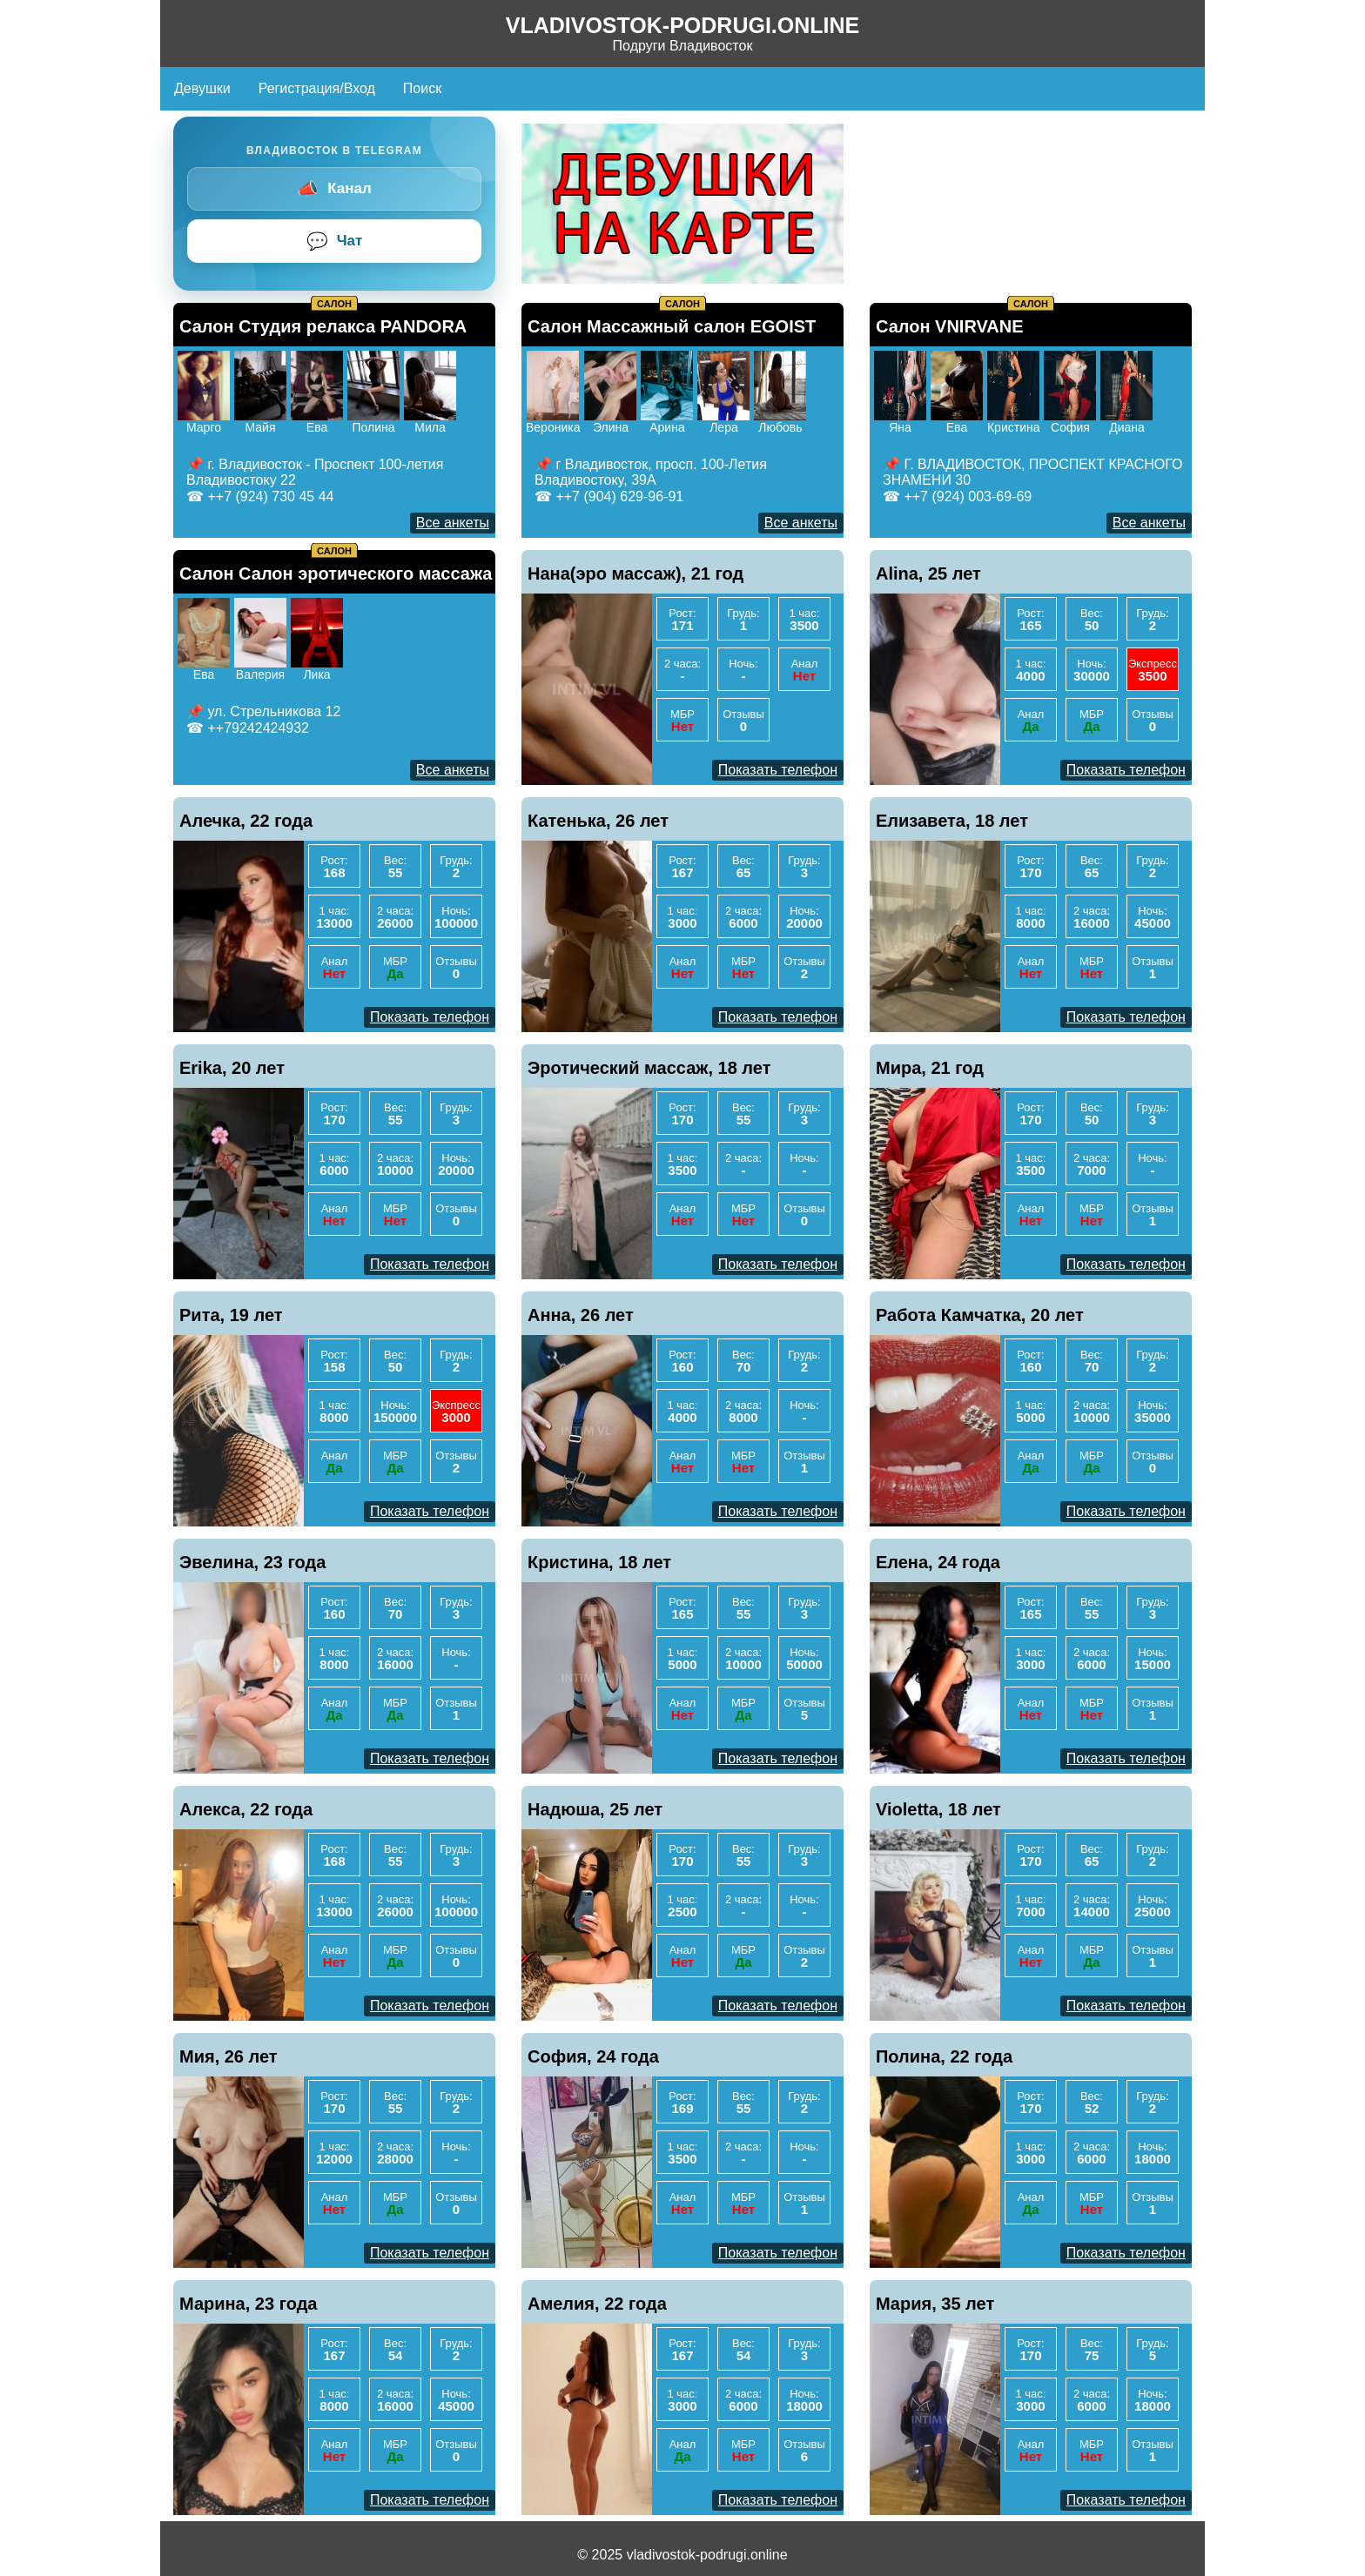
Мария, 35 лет (935, 2303)
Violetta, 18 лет (938, 1809)
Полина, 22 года (944, 2056)
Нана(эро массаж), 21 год (635, 573)
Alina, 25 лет (928, 573)
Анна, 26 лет (581, 1315)
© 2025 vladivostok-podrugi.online (682, 2554)
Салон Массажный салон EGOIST (672, 326)
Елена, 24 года (938, 1562)
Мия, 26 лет (228, 2056)
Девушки (202, 88)
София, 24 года (593, 2056)
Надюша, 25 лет (595, 1809)
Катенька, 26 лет (598, 820)
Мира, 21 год (930, 1067)
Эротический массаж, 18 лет (649, 1067)
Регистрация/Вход (317, 88)
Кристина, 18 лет (599, 1562)
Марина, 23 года (248, 2303)
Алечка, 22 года (246, 820)
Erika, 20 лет (232, 1067)
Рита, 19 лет (231, 1315)
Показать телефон (777, 769)
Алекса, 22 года (246, 1809)
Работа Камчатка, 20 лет (980, 1315)
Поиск (422, 88)
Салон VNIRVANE (950, 326)
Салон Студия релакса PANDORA (323, 326)
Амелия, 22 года (597, 2303)
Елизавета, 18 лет (952, 820)
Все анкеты (452, 522)
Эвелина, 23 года (252, 1562)
